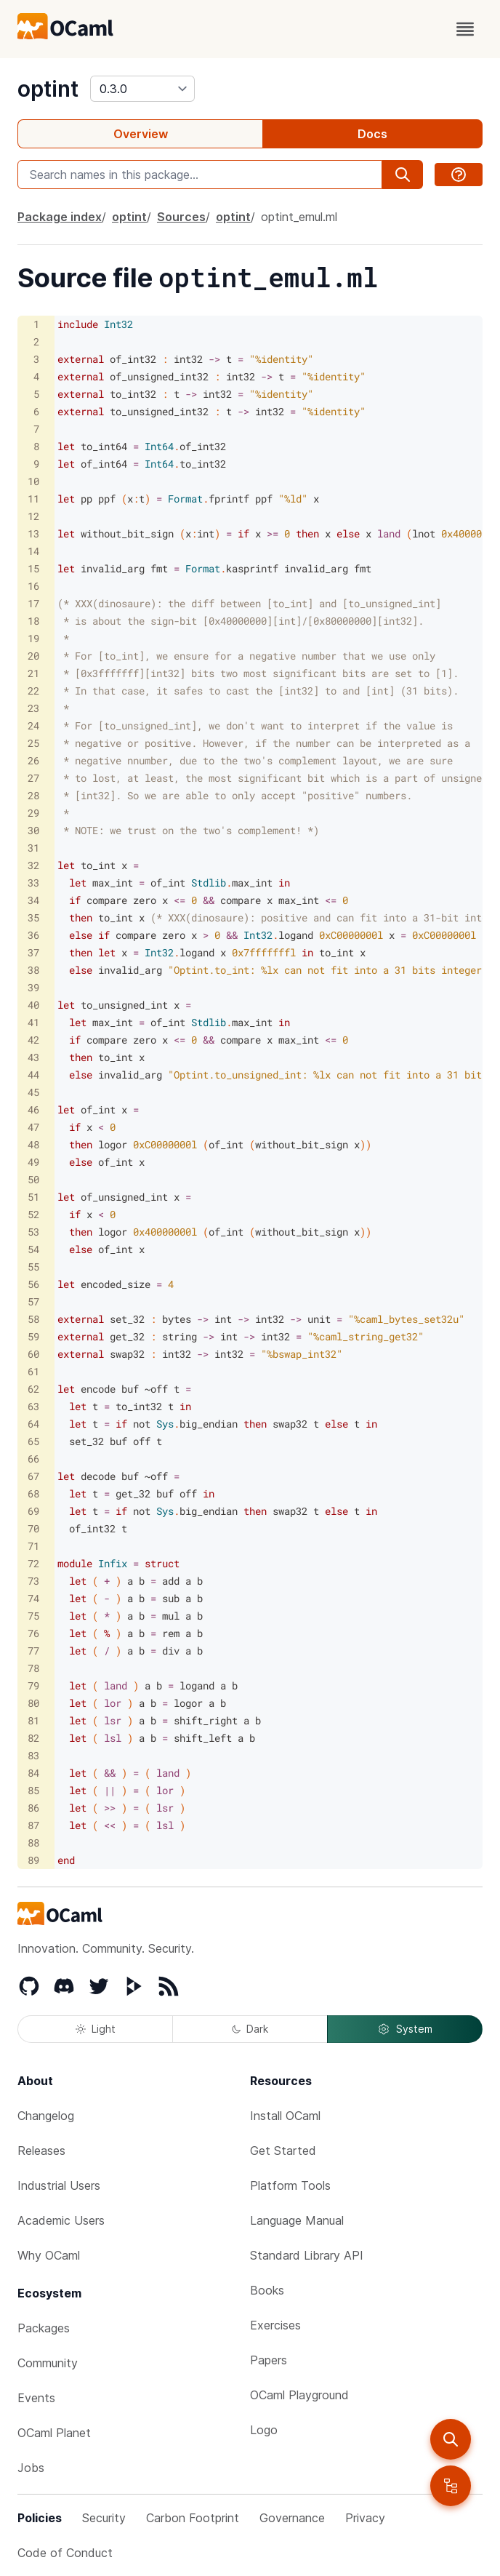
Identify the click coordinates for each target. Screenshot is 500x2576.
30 (33, 830)
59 (33, 1336)
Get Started (283, 2150)
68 (33, 1493)
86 (33, 1808)
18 (33, 621)
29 (33, 813)
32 (33, 865)
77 (33, 1650)
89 (33, 1860)
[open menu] (465, 29)
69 (33, 1511)
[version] (142, 89)
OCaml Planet (54, 2432)
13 (33, 533)
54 (33, 1249)
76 (33, 1633)
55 (33, 1266)
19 (33, 638)
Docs (372, 134)
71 (33, 1546)
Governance (292, 2518)
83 (33, 1755)
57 (33, 1301)
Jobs (30, 2467)
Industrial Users (58, 2185)
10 (33, 481)
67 (33, 1476)
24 (33, 725)
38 (33, 970)
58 (33, 1319)
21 (33, 673)
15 (33, 568)
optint (47, 89)
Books (267, 2290)
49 (33, 1162)
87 (33, 1825)
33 (33, 882)
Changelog (45, 2115)
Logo (264, 2430)
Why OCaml (48, 2255)
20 (33, 656)
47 (33, 1127)
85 (33, 1790)
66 (33, 1458)
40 (33, 1005)
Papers (268, 2360)
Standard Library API (306, 2255)
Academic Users (61, 2220)
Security (104, 2518)
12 (33, 516)
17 (33, 603)
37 (33, 952)
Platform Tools (290, 2185)
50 (33, 1179)
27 (33, 778)
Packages (43, 2328)
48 (33, 1144)
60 (33, 1354)
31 (33, 848)
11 (33, 498)
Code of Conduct (65, 2552)
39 (33, 987)
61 (33, 1371)
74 (33, 1598)
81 (33, 1720)
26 (33, 760)
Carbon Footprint (192, 2518)
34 (33, 900)
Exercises (275, 2325)
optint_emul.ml (299, 216)
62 (33, 1389)
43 (33, 1057)
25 (33, 743)
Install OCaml (285, 2115)
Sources (181, 216)
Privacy (365, 2518)
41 (33, 1022)
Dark (250, 2029)
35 (33, 917)
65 (33, 1441)
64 (33, 1424)
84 (33, 1773)
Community (47, 2363)
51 (33, 1197)
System (404, 2029)
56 (33, 1284)
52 (33, 1214)
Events (36, 2398)
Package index (59, 216)
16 (33, 586)
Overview (140, 134)
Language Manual (297, 2220)
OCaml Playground (299, 2395)
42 (33, 1040)
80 (33, 1703)
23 (33, 708)
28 (33, 795)
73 (33, 1581)
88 (33, 1842)
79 (33, 1685)
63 (33, 1406)
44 (33, 1074)
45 (33, 1092)
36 (33, 935)
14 (33, 551)
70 (33, 1528)
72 (33, 1563)
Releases (41, 2150)
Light (96, 2029)
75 (33, 1616)
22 (33, 690)
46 (33, 1109)
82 (33, 1738)
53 (33, 1232)
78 (33, 1668)
